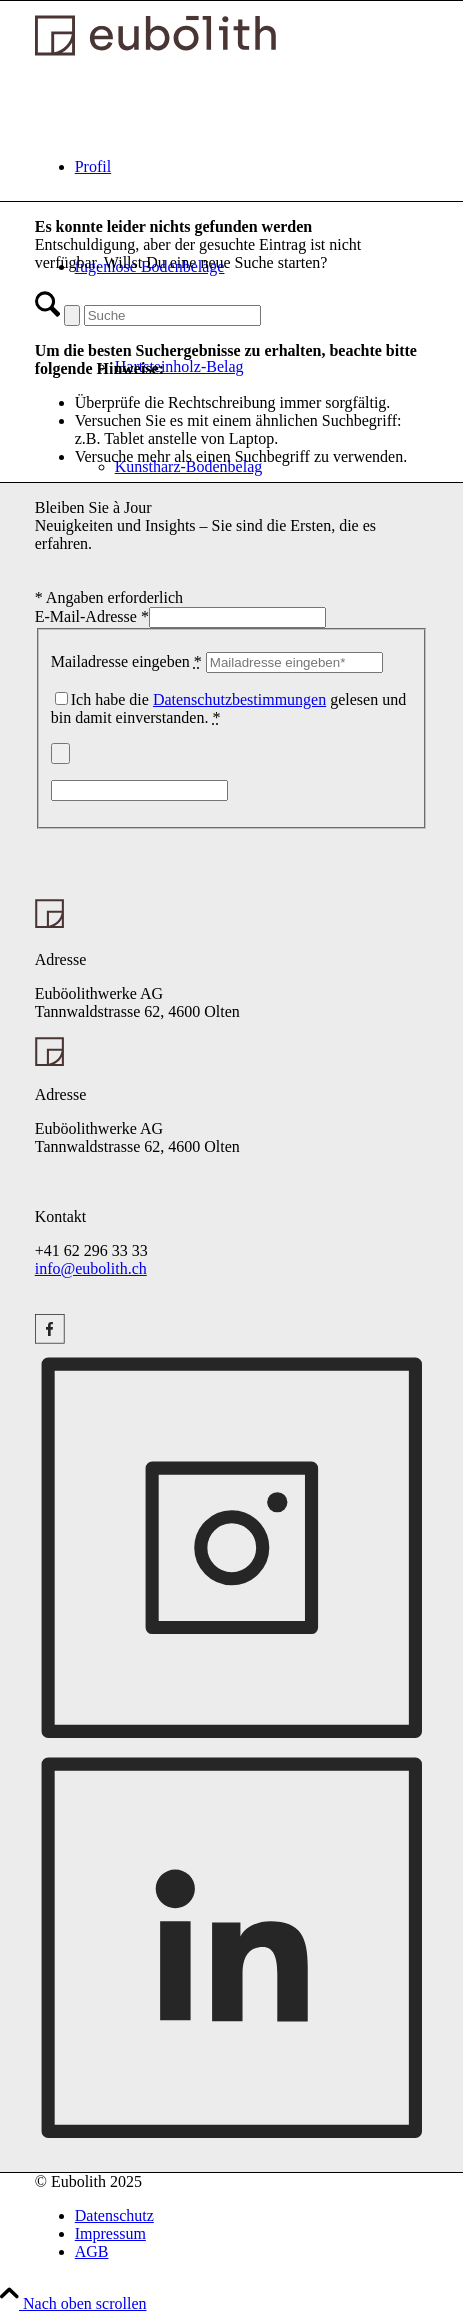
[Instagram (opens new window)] (50, 1333)
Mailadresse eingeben (126, 661)
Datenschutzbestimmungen (239, 699)
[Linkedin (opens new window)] (232, 2134)
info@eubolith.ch (91, 1268)
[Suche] (172, 315)
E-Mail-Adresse (92, 616)
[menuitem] (252, 167)
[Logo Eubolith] (155, 50)
